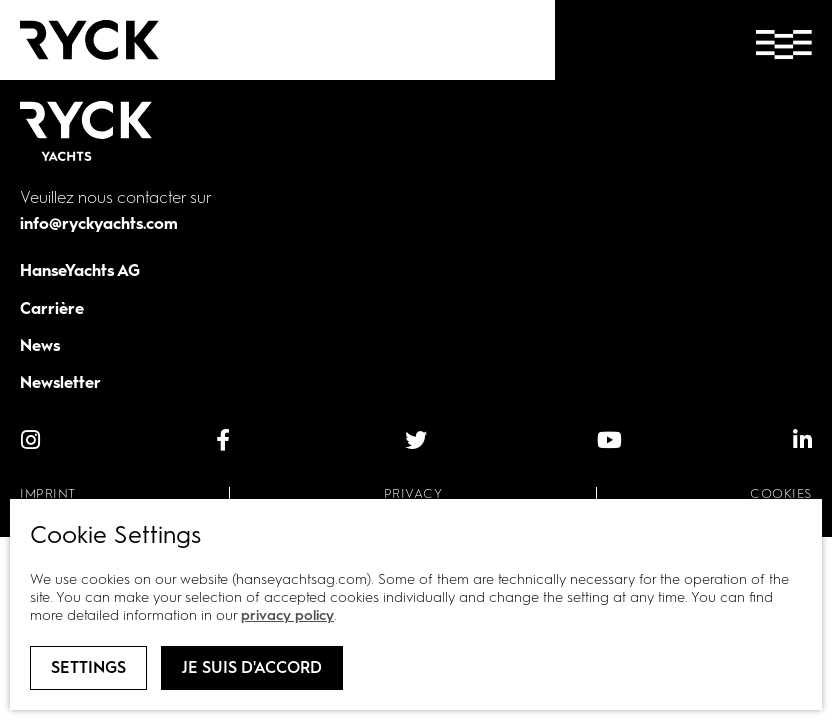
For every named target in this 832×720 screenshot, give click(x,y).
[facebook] (223, 440)
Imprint (48, 493)
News (40, 345)
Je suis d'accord (252, 667)
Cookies (781, 493)
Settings (88, 667)
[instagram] (30, 440)
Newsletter (60, 382)
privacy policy (287, 615)
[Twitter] (416, 440)
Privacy (413, 493)
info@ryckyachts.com (99, 223)
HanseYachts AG (80, 270)
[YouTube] (609, 440)
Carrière (52, 308)
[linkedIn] (802, 440)
